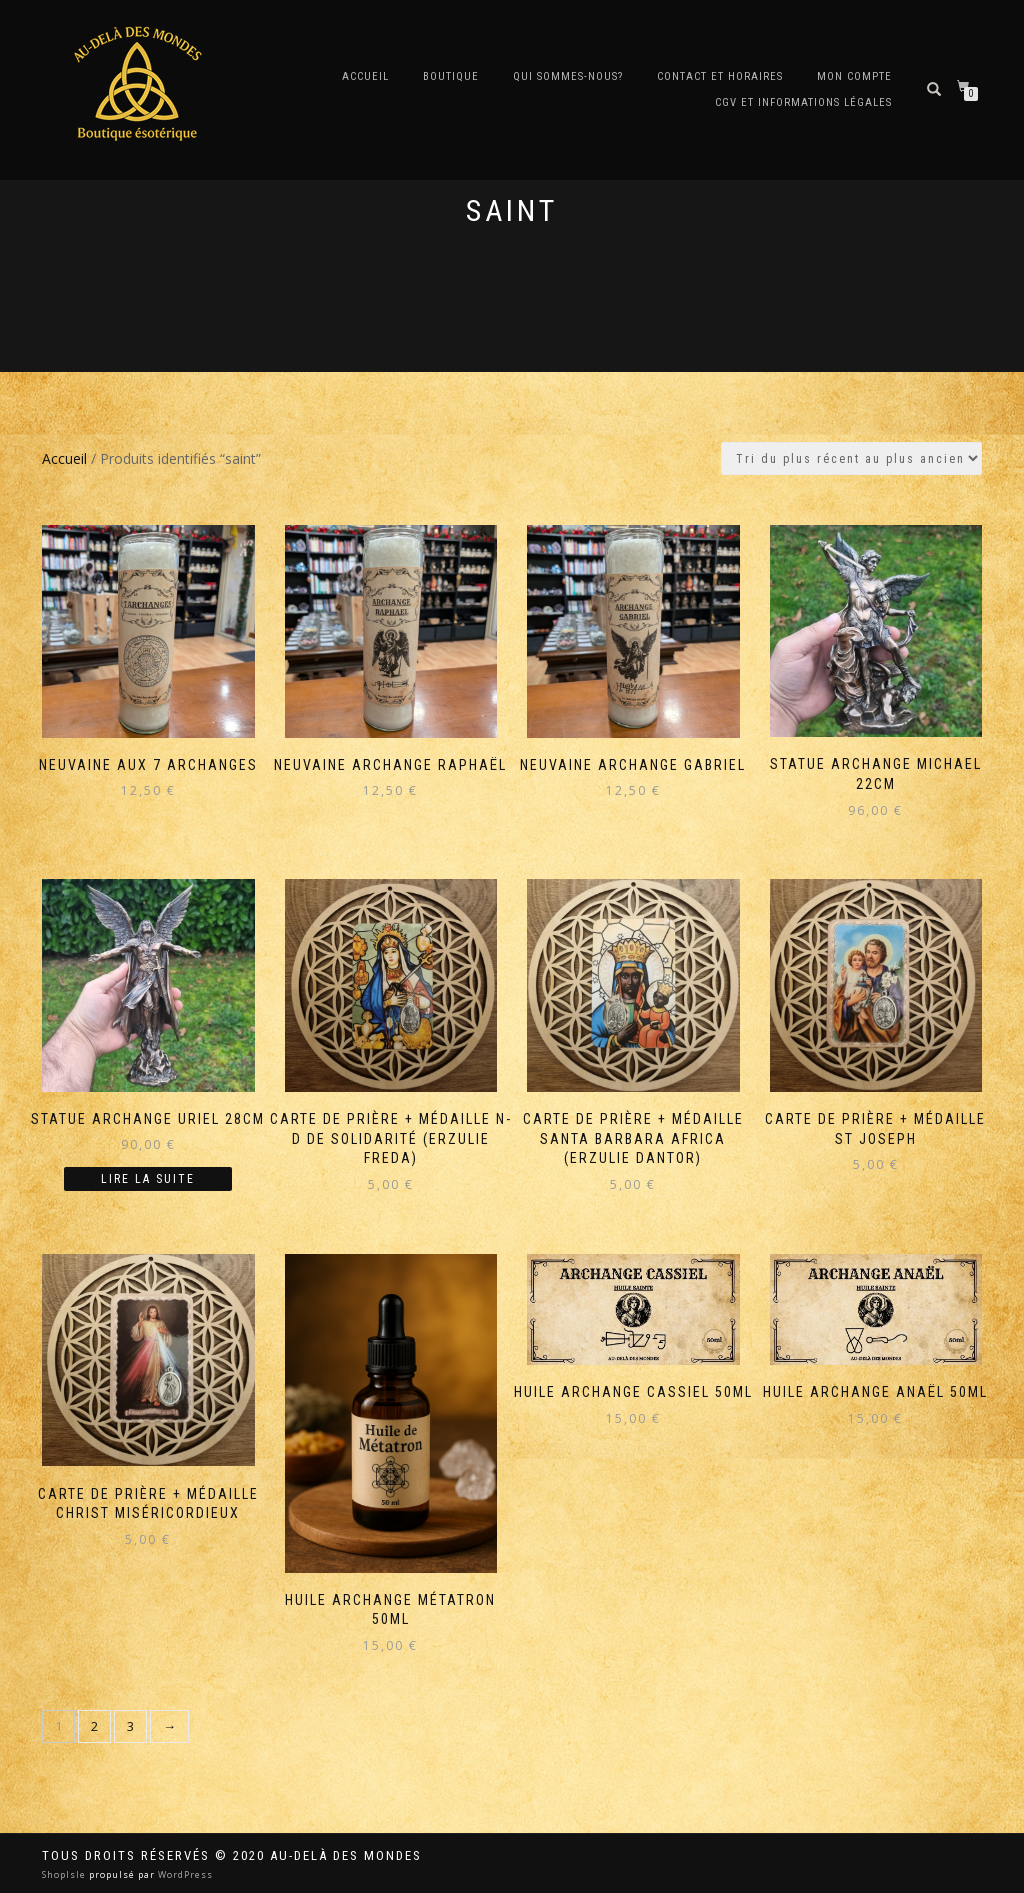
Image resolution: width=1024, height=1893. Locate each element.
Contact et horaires (720, 76)
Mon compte (854, 76)
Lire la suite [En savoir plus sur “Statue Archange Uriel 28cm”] (148, 1179)
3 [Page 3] (130, 1726)
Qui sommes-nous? (568, 76)
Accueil (365, 76)
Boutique (451, 76)
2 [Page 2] (94, 1726)
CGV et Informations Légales (803, 102)
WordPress (184, 1874)
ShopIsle (65, 1874)
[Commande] (851, 458)
